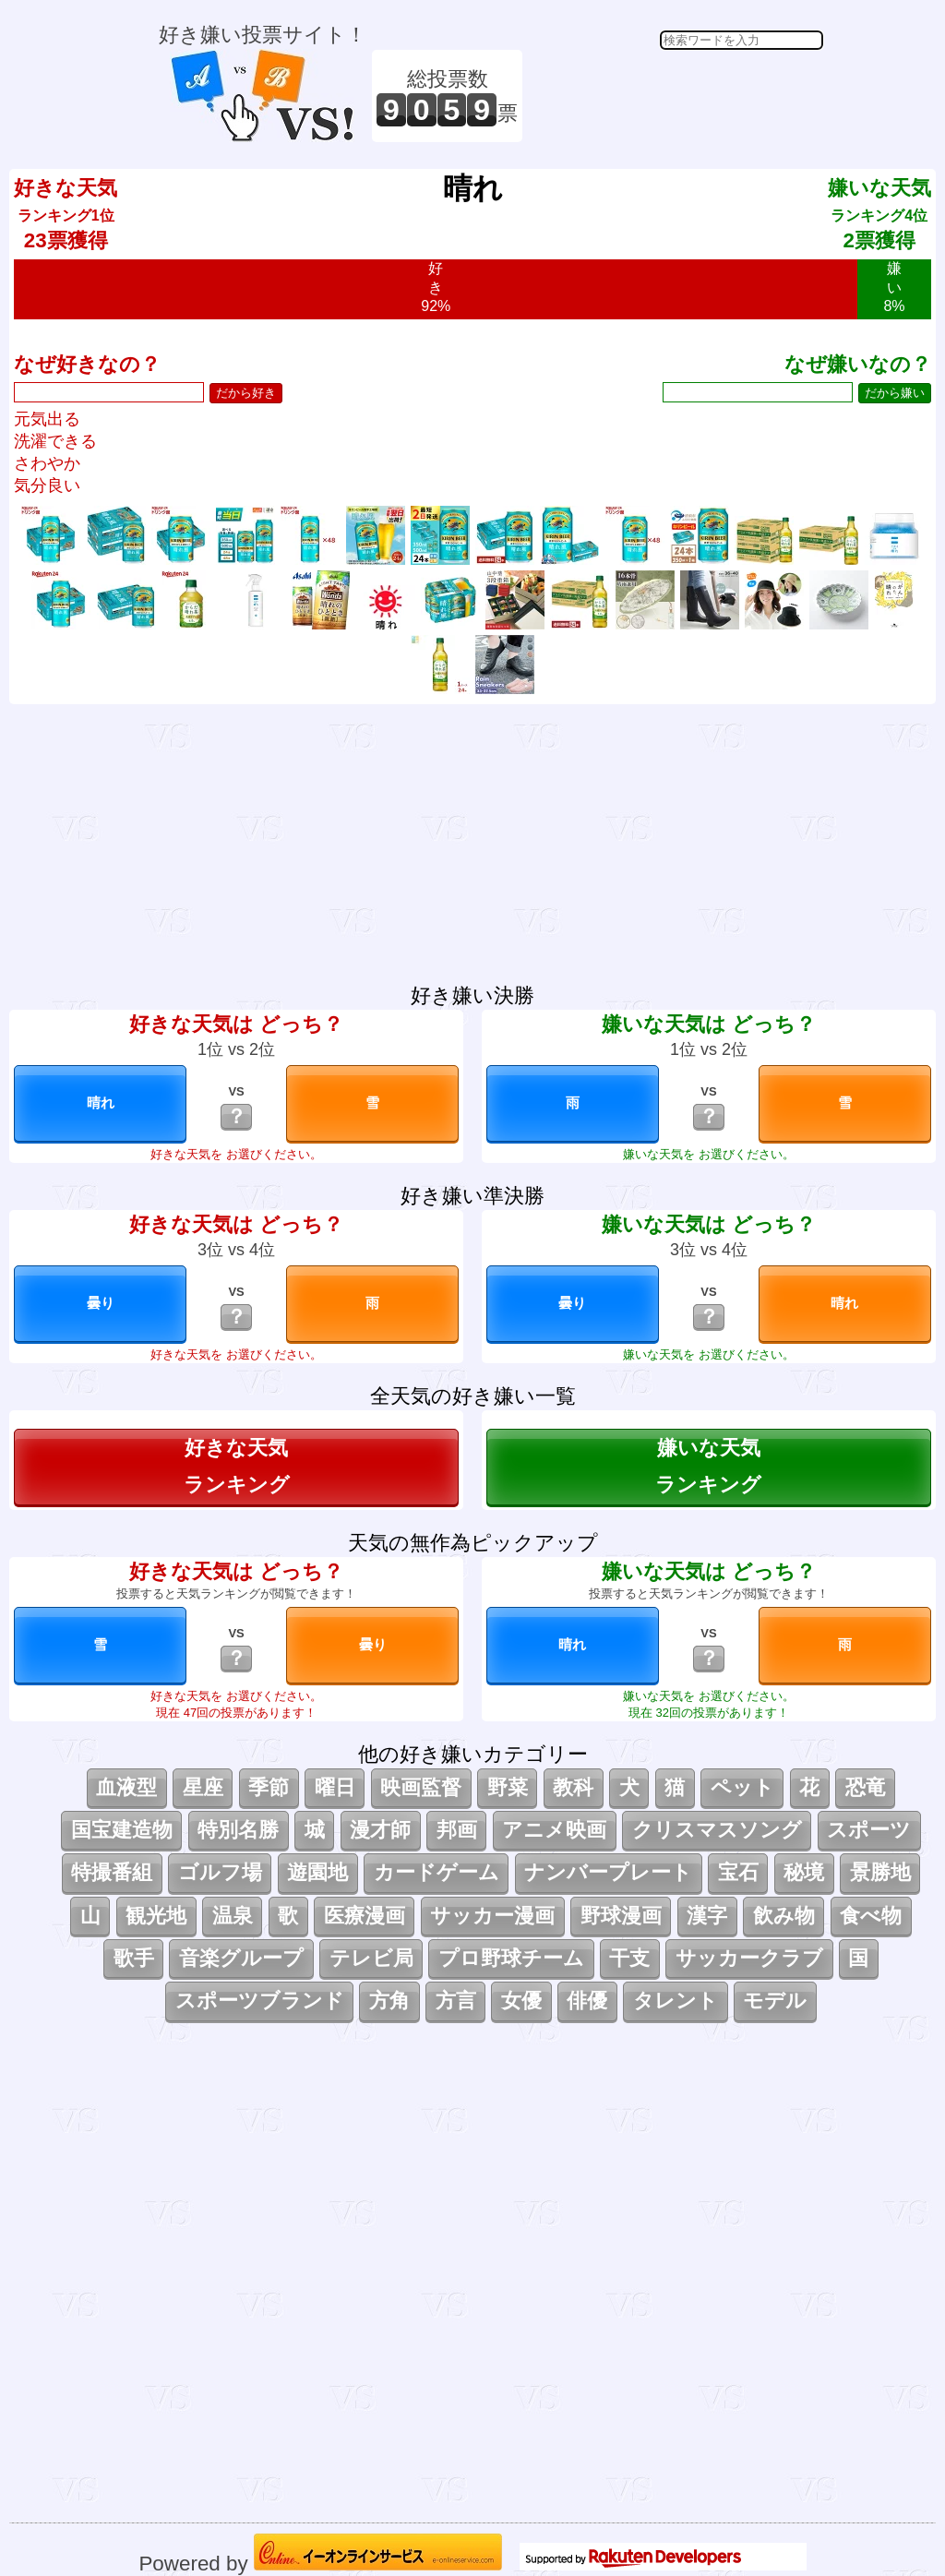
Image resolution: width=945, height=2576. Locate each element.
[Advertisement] (675, 96)
